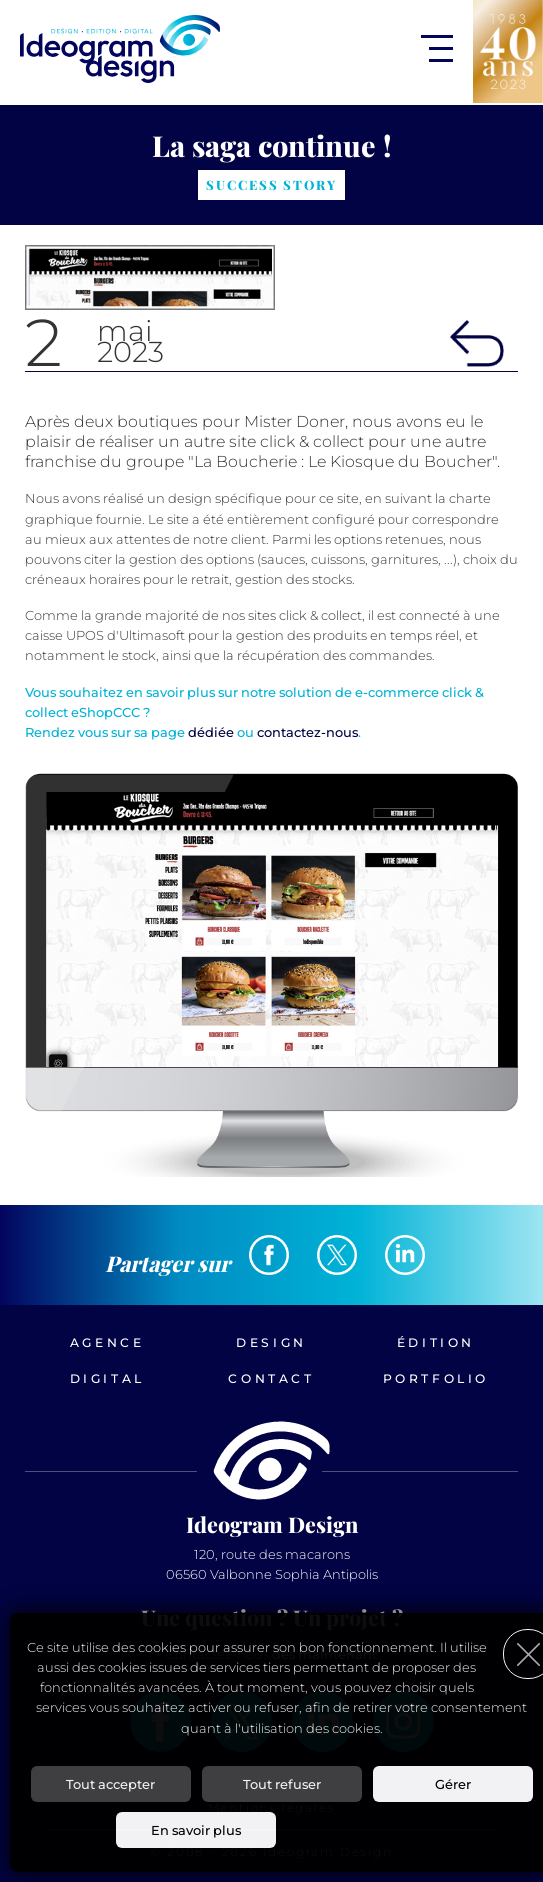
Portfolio (436, 1378)
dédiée (211, 732)
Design (271, 1342)
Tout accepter (110, 1784)
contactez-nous (307, 732)
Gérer (453, 1784)
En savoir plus (196, 1830)
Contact (271, 1378)
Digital (107, 1378)
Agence (107, 1342)
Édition (436, 1342)
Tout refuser (282, 1784)
